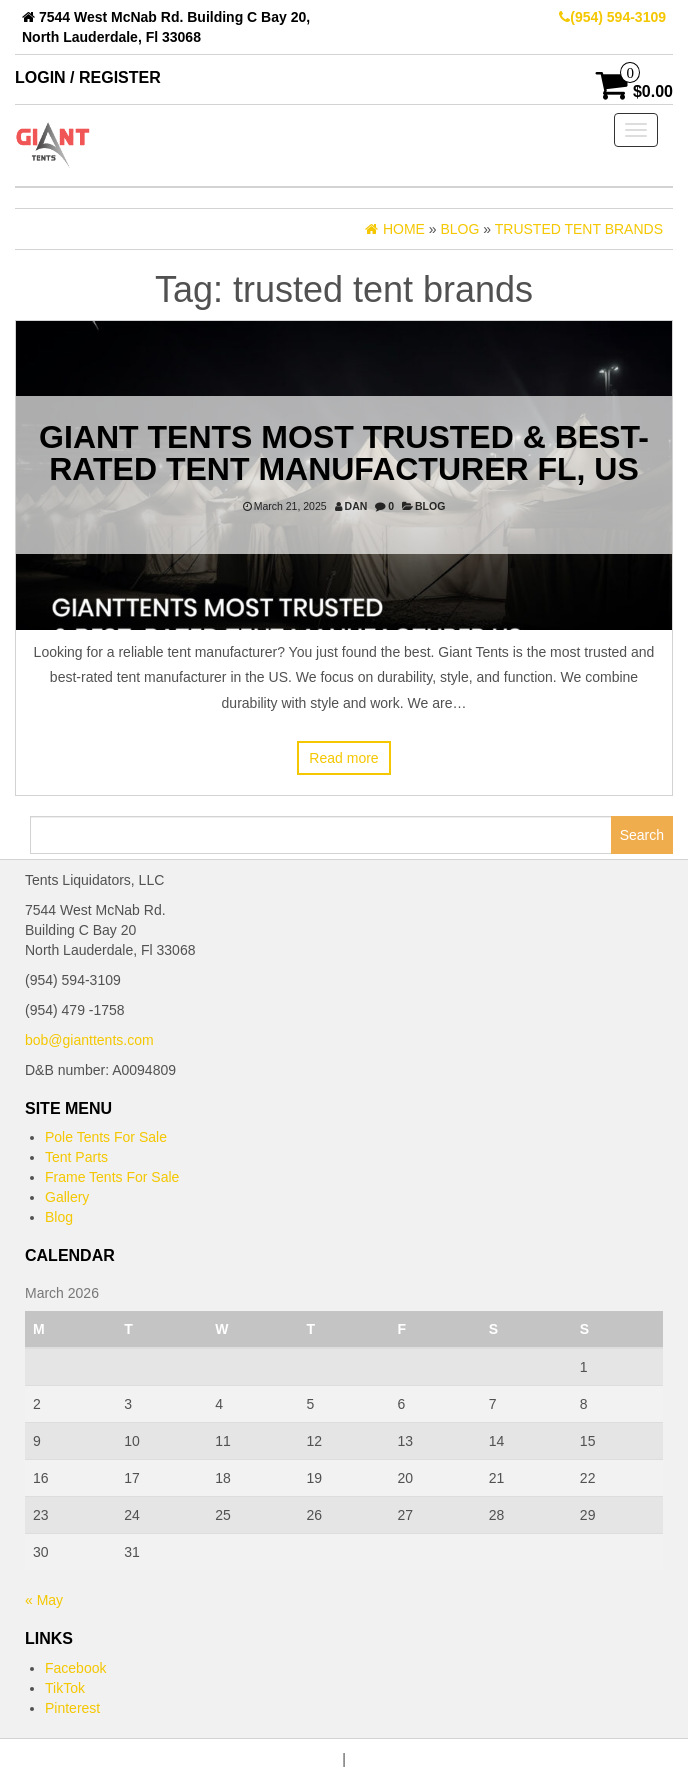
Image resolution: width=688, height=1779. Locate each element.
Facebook (75, 1668)
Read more (343, 758)
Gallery (67, 1197)
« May (44, 1600)
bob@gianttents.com (89, 1040)
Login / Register (88, 77)
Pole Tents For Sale (106, 1137)
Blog (430, 506)
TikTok (65, 1688)
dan (356, 506)
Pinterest (72, 1708)
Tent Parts (76, 1157)
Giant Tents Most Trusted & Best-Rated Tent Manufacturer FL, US (344, 453)
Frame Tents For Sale (112, 1177)
